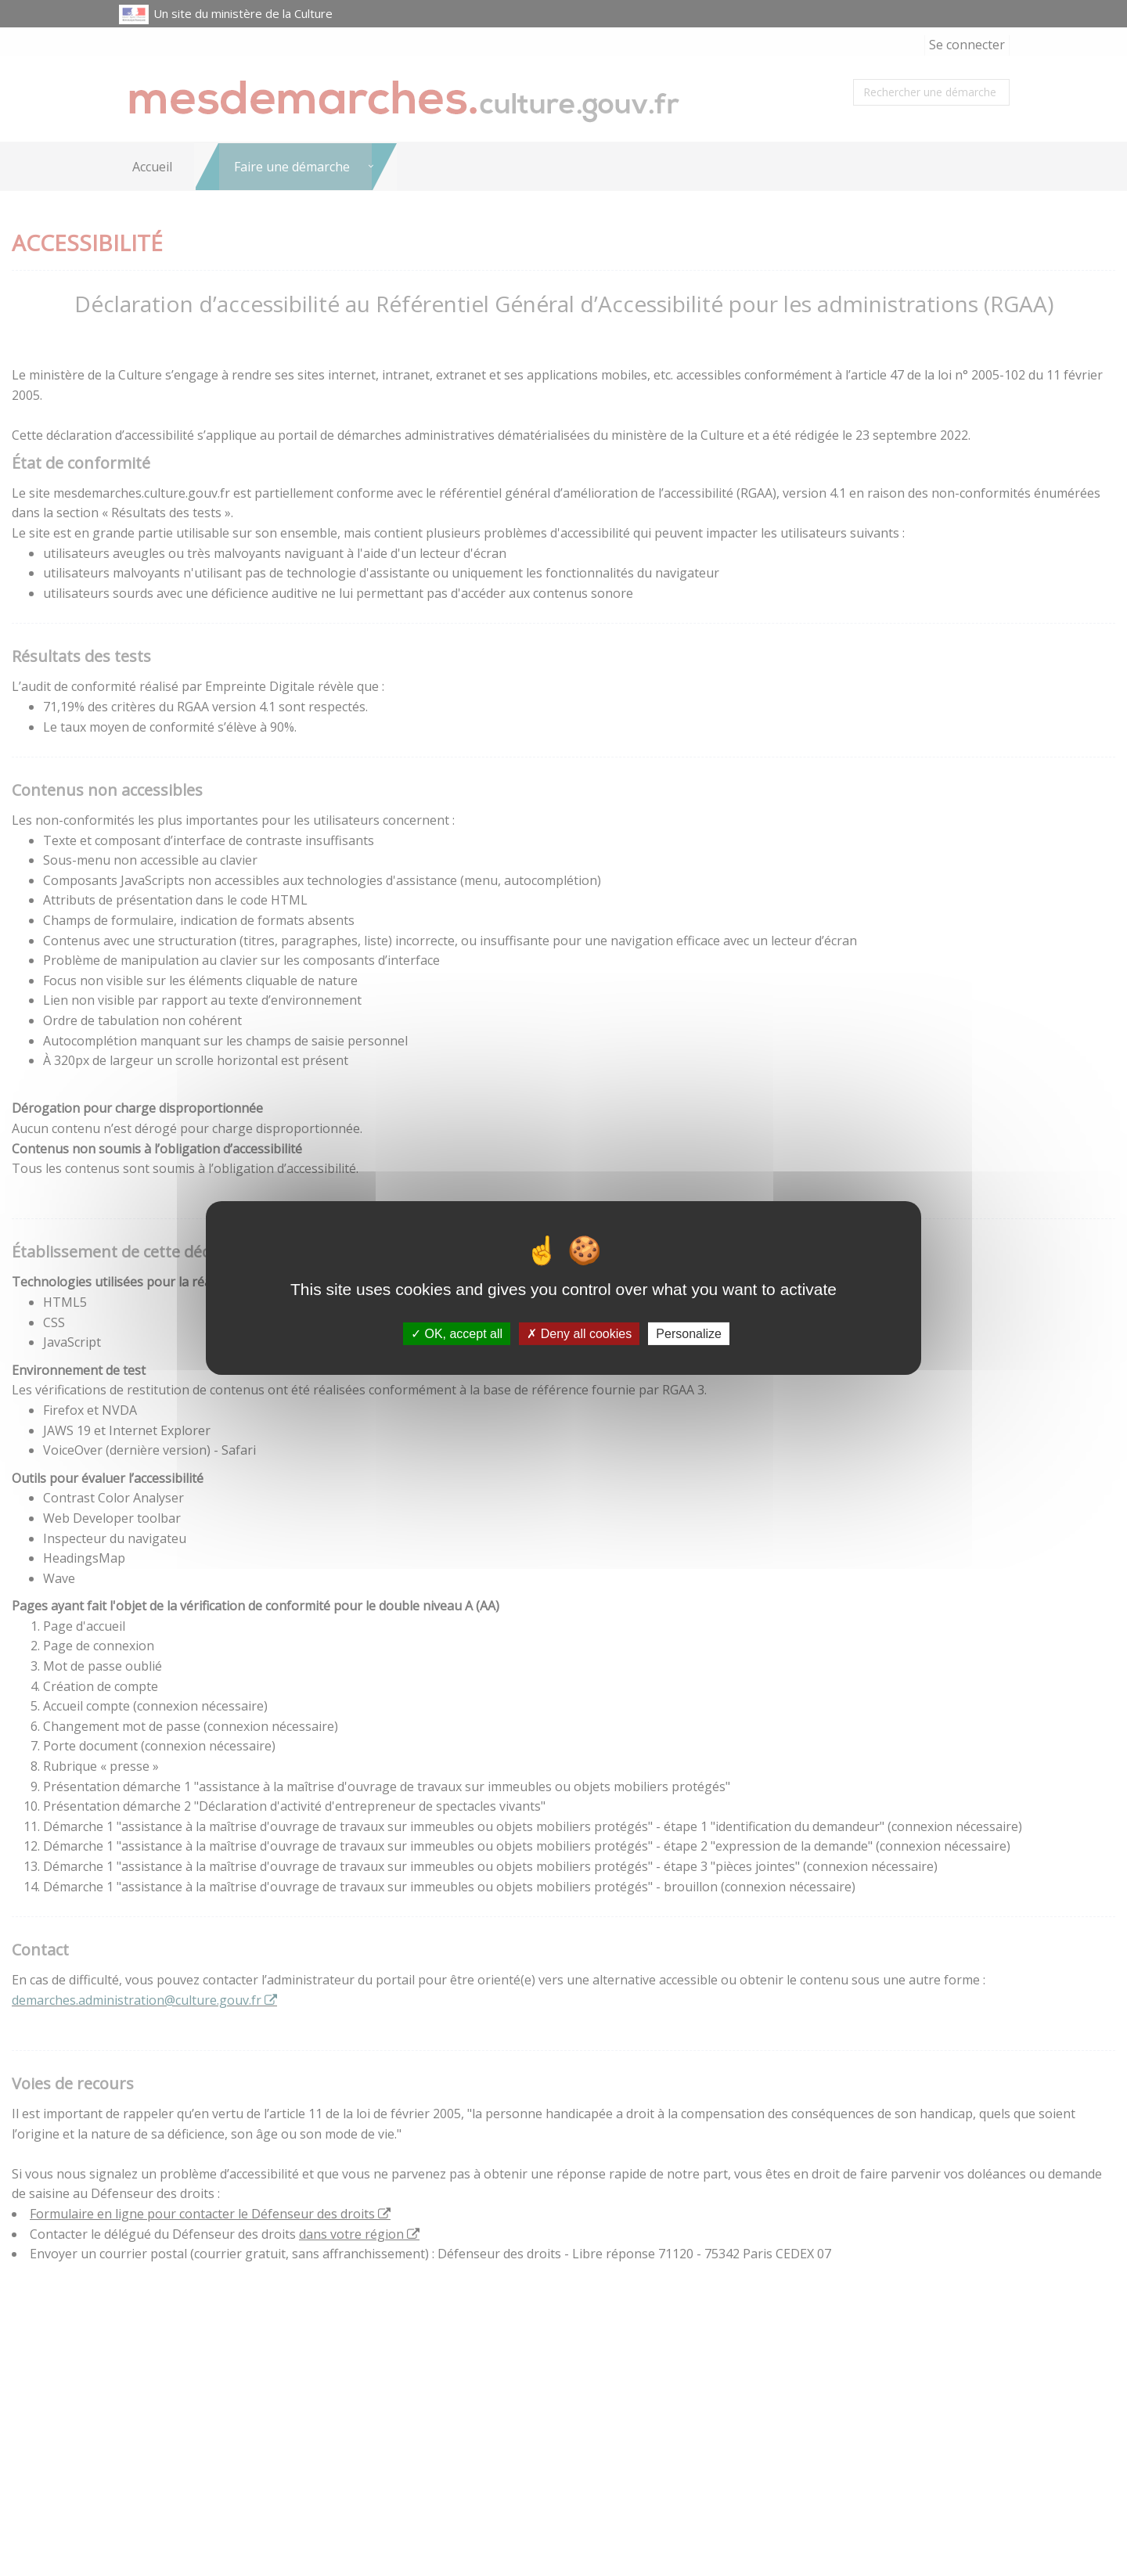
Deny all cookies (579, 1333)
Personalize (689, 1333)
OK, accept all (456, 1333)
